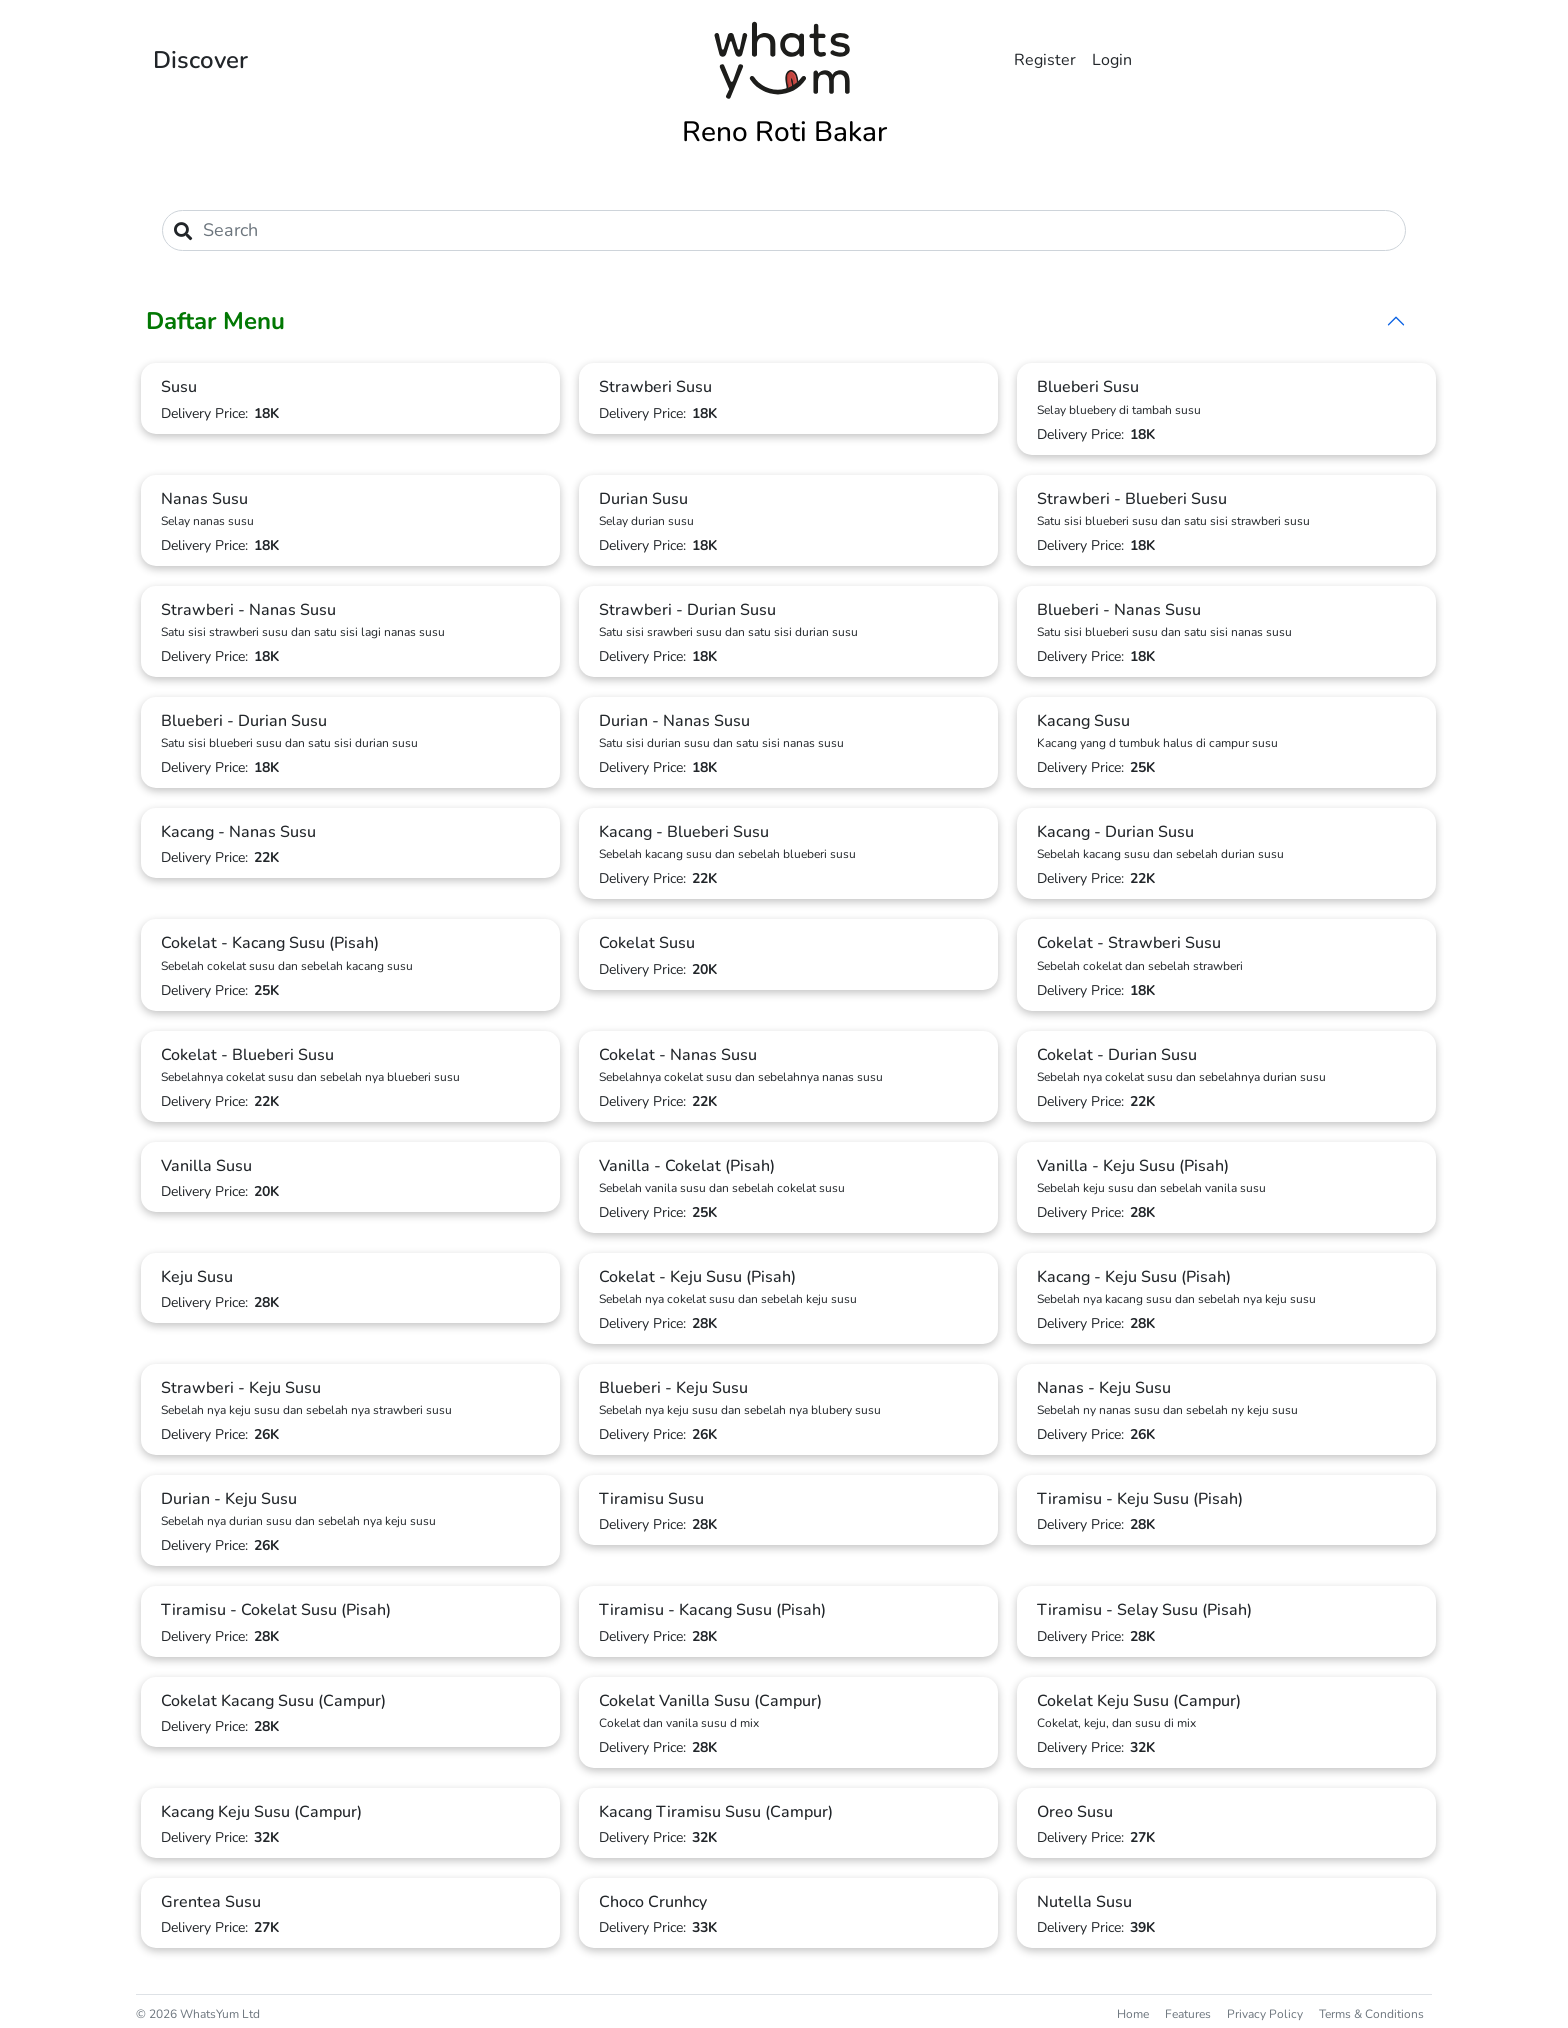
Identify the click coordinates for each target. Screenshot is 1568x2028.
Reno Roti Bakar (784, 132)
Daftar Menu (215, 321)
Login (1112, 60)
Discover (200, 60)
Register (1045, 60)
